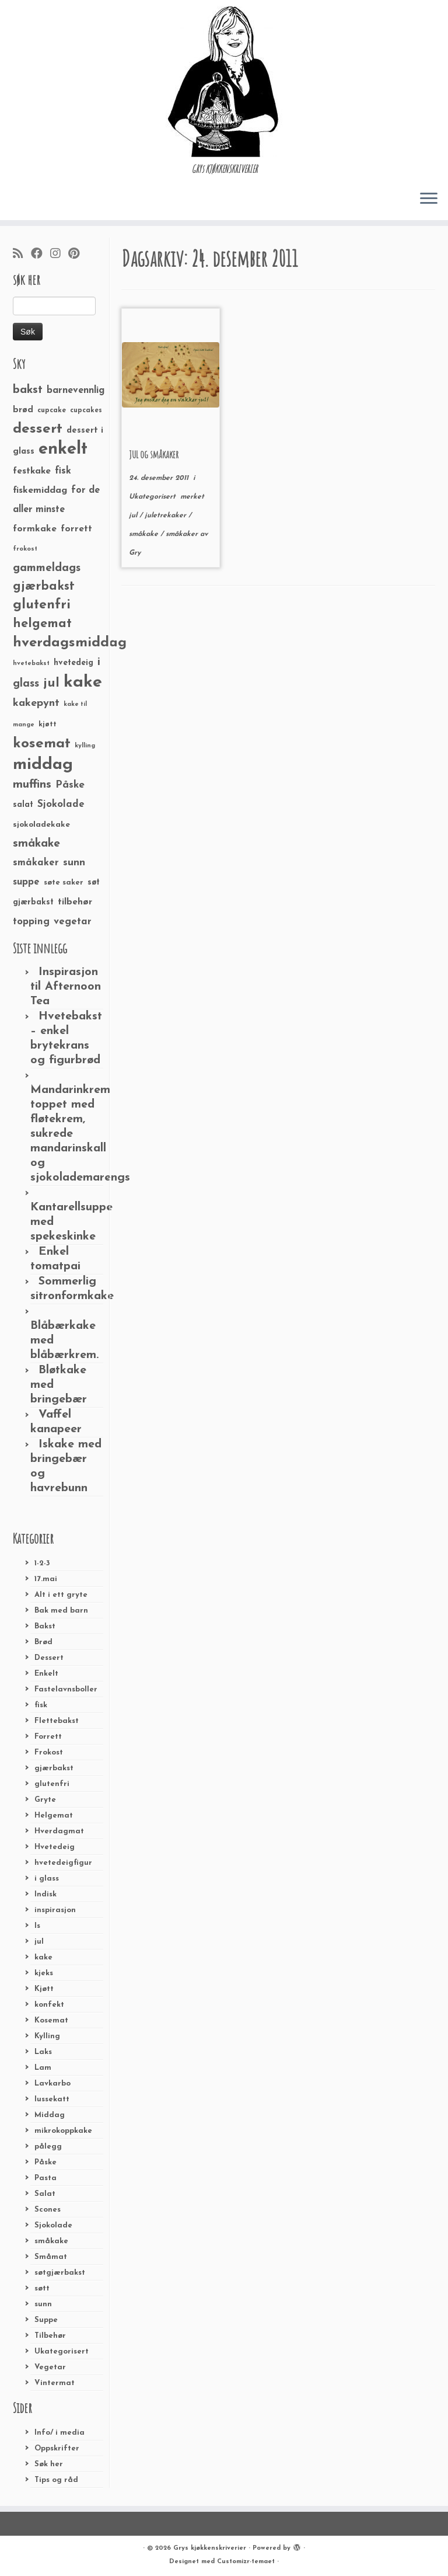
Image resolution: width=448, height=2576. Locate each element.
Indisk (45, 1894)
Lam (42, 2068)
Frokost (48, 1752)
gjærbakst (54, 1768)
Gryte (45, 1800)
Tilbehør (50, 2336)
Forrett (48, 1736)
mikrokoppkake (63, 2131)
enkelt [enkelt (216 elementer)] (63, 449)
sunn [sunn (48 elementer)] (74, 863)
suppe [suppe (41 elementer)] (26, 882)
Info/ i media (59, 2432)
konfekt (49, 2004)
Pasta (45, 2178)
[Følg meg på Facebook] (40, 254)
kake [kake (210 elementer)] (83, 682)
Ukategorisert (61, 2351)
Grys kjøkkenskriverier (209, 2548)
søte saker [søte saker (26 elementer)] (63, 882)
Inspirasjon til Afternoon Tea (65, 986)
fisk (40, 1705)
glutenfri (51, 1784)
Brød (43, 1642)
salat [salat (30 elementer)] (23, 804)
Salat (44, 2194)
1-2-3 (42, 1563)
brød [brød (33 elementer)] (23, 410)
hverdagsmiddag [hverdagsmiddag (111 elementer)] (70, 643)
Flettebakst (56, 1721)
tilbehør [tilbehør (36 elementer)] (75, 902)
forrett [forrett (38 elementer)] (76, 529)
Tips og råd (56, 2480)
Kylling (47, 2036)
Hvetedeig (54, 1847)
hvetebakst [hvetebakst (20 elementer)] (31, 663)
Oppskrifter (56, 2448)
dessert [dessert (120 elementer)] (37, 429)
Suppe (46, 2320)
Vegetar (50, 2367)
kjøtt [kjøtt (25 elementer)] (47, 724)
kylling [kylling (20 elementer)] (85, 746)
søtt (42, 2288)
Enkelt (46, 1673)
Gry (135, 552)
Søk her (48, 2464)
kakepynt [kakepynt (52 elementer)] (36, 703)
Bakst (44, 1626)
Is (37, 1926)
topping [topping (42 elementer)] (31, 922)
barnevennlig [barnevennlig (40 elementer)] (75, 390)
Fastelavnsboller (65, 1689)
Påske (45, 2162)
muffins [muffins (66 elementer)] (32, 785)
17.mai (45, 1579)
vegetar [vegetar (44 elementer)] (73, 922)
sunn (43, 2304)
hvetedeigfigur (63, 1863)
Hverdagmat (59, 1831)
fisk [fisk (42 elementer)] (63, 471)
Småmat (50, 2257)
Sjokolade (53, 2225)
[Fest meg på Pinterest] (77, 254)
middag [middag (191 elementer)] (43, 765)
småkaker (183, 534)
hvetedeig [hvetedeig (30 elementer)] (73, 663)
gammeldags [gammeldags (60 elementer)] (46, 568)
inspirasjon (55, 1910)
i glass (46, 1878)
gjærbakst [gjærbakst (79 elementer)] (44, 586)
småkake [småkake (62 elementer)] (36, 844)
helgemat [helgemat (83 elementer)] (42, 624)
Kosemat (51, 2020)
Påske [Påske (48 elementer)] (70, 785)
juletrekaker (166, 515)
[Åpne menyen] (429, 199)
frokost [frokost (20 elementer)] (25, 549)
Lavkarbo (52, 2083)
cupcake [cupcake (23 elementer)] (51, 410)
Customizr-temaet (246, 2561)
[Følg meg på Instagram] (59, 254)
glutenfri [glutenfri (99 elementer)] (42, 605)
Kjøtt (44, 1989)
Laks (43, 2052)
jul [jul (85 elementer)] (51, 683)
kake (43, 1957)
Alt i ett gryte (61, 1595)
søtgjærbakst (59, 2272)
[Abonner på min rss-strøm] (22, 254)
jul (39, 1941)
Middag (49, 2115)
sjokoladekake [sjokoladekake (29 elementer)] (41, 825)
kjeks (43, 1973)
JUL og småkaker (153, 454)
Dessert (49, 1658)
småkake (51, 2241)
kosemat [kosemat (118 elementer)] (42, 744)
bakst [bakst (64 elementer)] (28, 390)
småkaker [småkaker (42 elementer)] (36, 863)
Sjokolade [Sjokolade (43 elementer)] (61, 804)
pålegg (48, 2146)
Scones (47, 2209)
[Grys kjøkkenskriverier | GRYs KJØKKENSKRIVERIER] (224, 81)
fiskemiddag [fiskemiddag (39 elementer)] (40, 490)
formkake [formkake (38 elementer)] (35, 529)
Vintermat (54, 2383)
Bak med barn (61, 1610)
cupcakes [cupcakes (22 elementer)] (86, 410)
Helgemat (53, 1815)
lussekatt (51, 2099)
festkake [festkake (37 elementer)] (32, 471)
